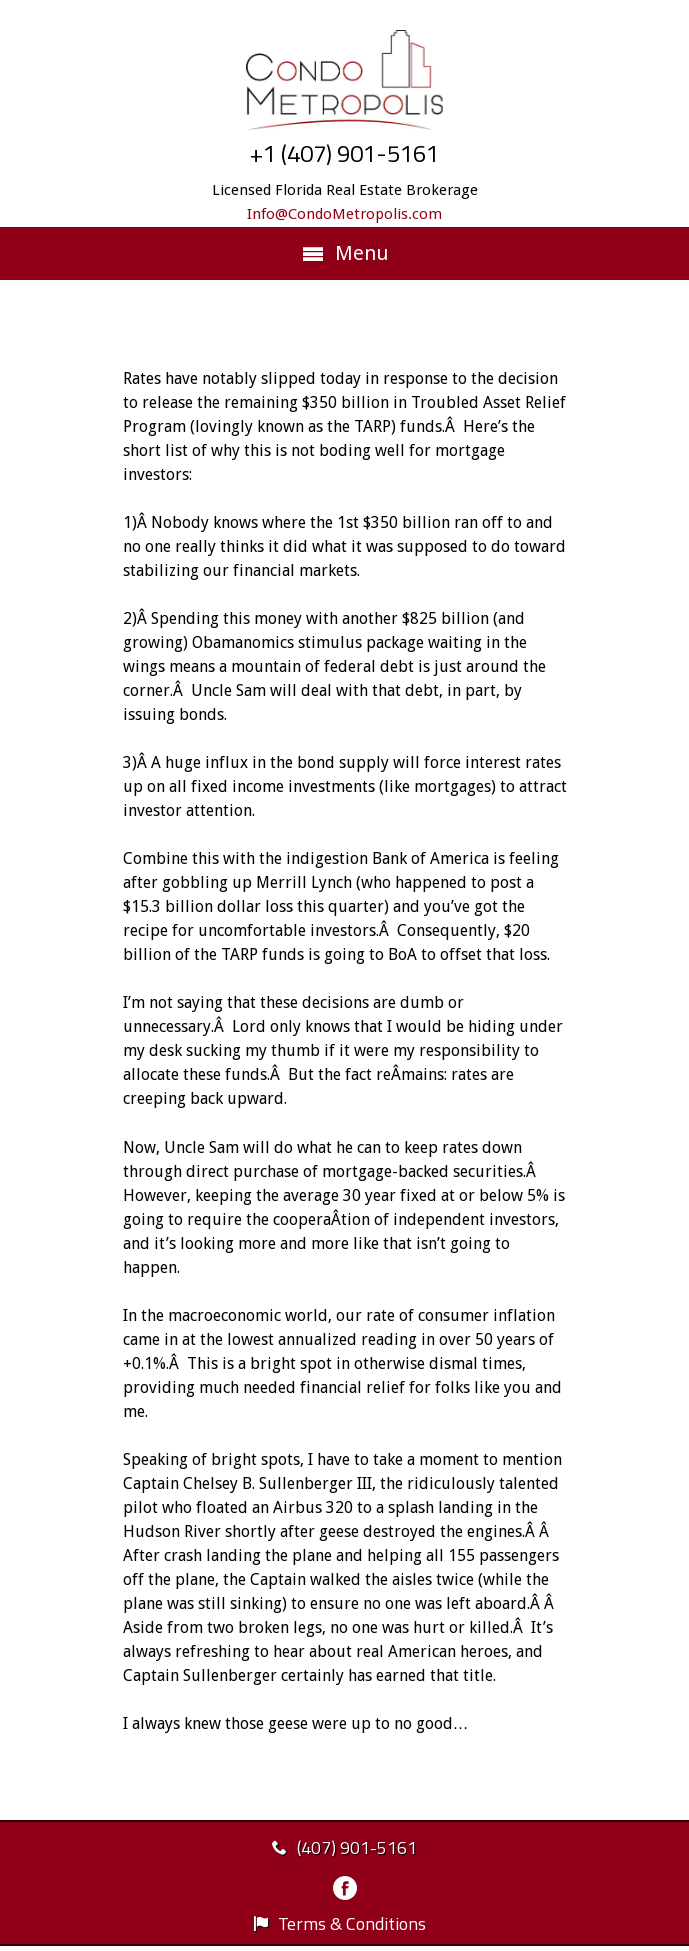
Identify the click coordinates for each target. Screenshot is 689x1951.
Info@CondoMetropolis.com (344, 214)
